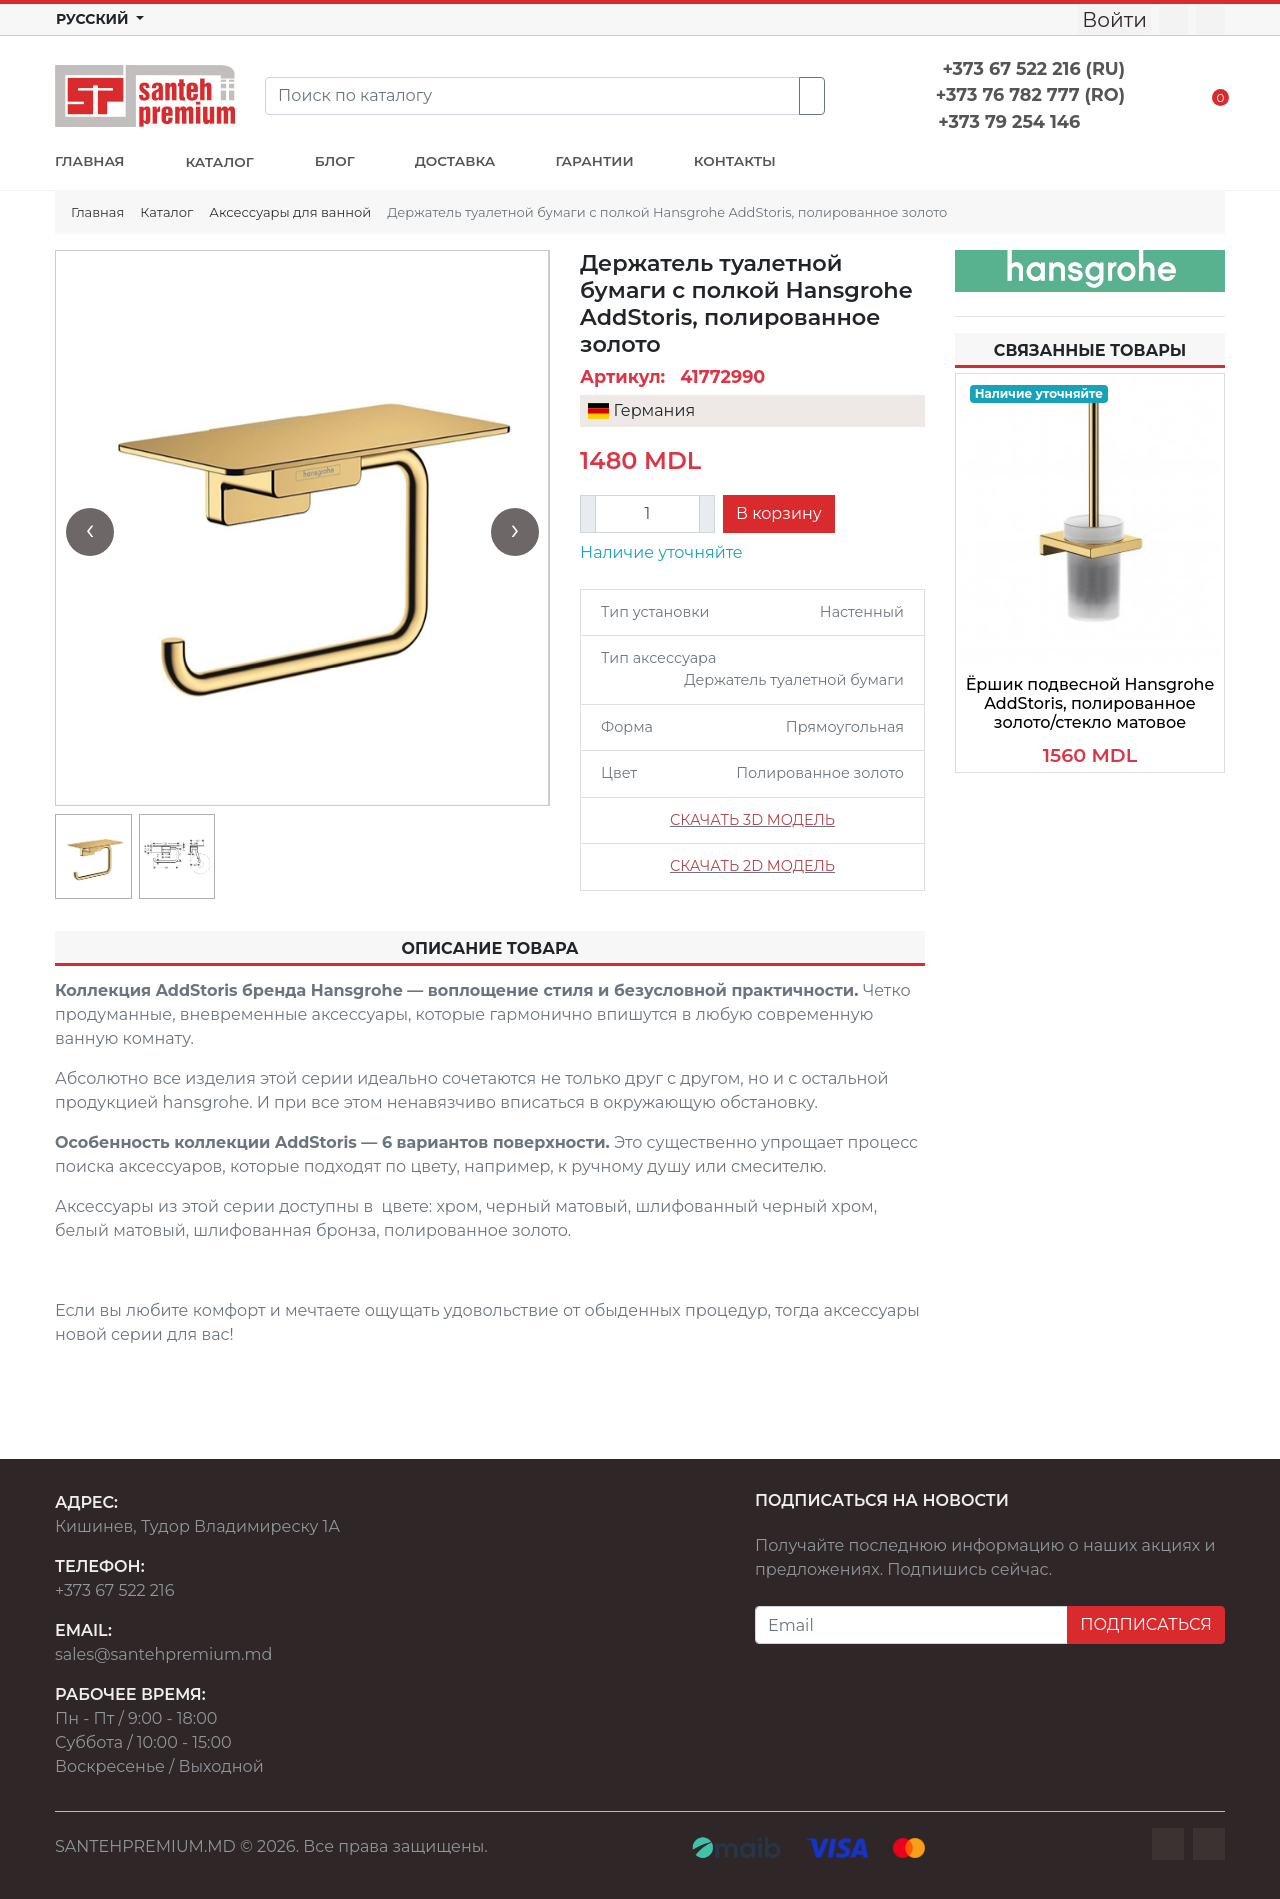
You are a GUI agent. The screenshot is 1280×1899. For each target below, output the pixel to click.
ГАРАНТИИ (594, 161)
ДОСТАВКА (455, 161)
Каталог (166, 212)
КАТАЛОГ (219, 162)
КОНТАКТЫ (735, 161)
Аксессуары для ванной (290, 212)
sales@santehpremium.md (163, 1654)
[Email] (911, 1625)
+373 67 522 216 (114, 1590)
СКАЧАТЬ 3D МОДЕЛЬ (752, 820)
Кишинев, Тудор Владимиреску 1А (197, 1526)
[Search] (532, 96)
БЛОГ (335, 161)
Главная (97, 212)
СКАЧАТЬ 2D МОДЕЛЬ (752, 866)
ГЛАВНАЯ (89, 161)
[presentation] (90, 532)
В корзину (779, 513)
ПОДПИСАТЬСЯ (1146, 1624)
